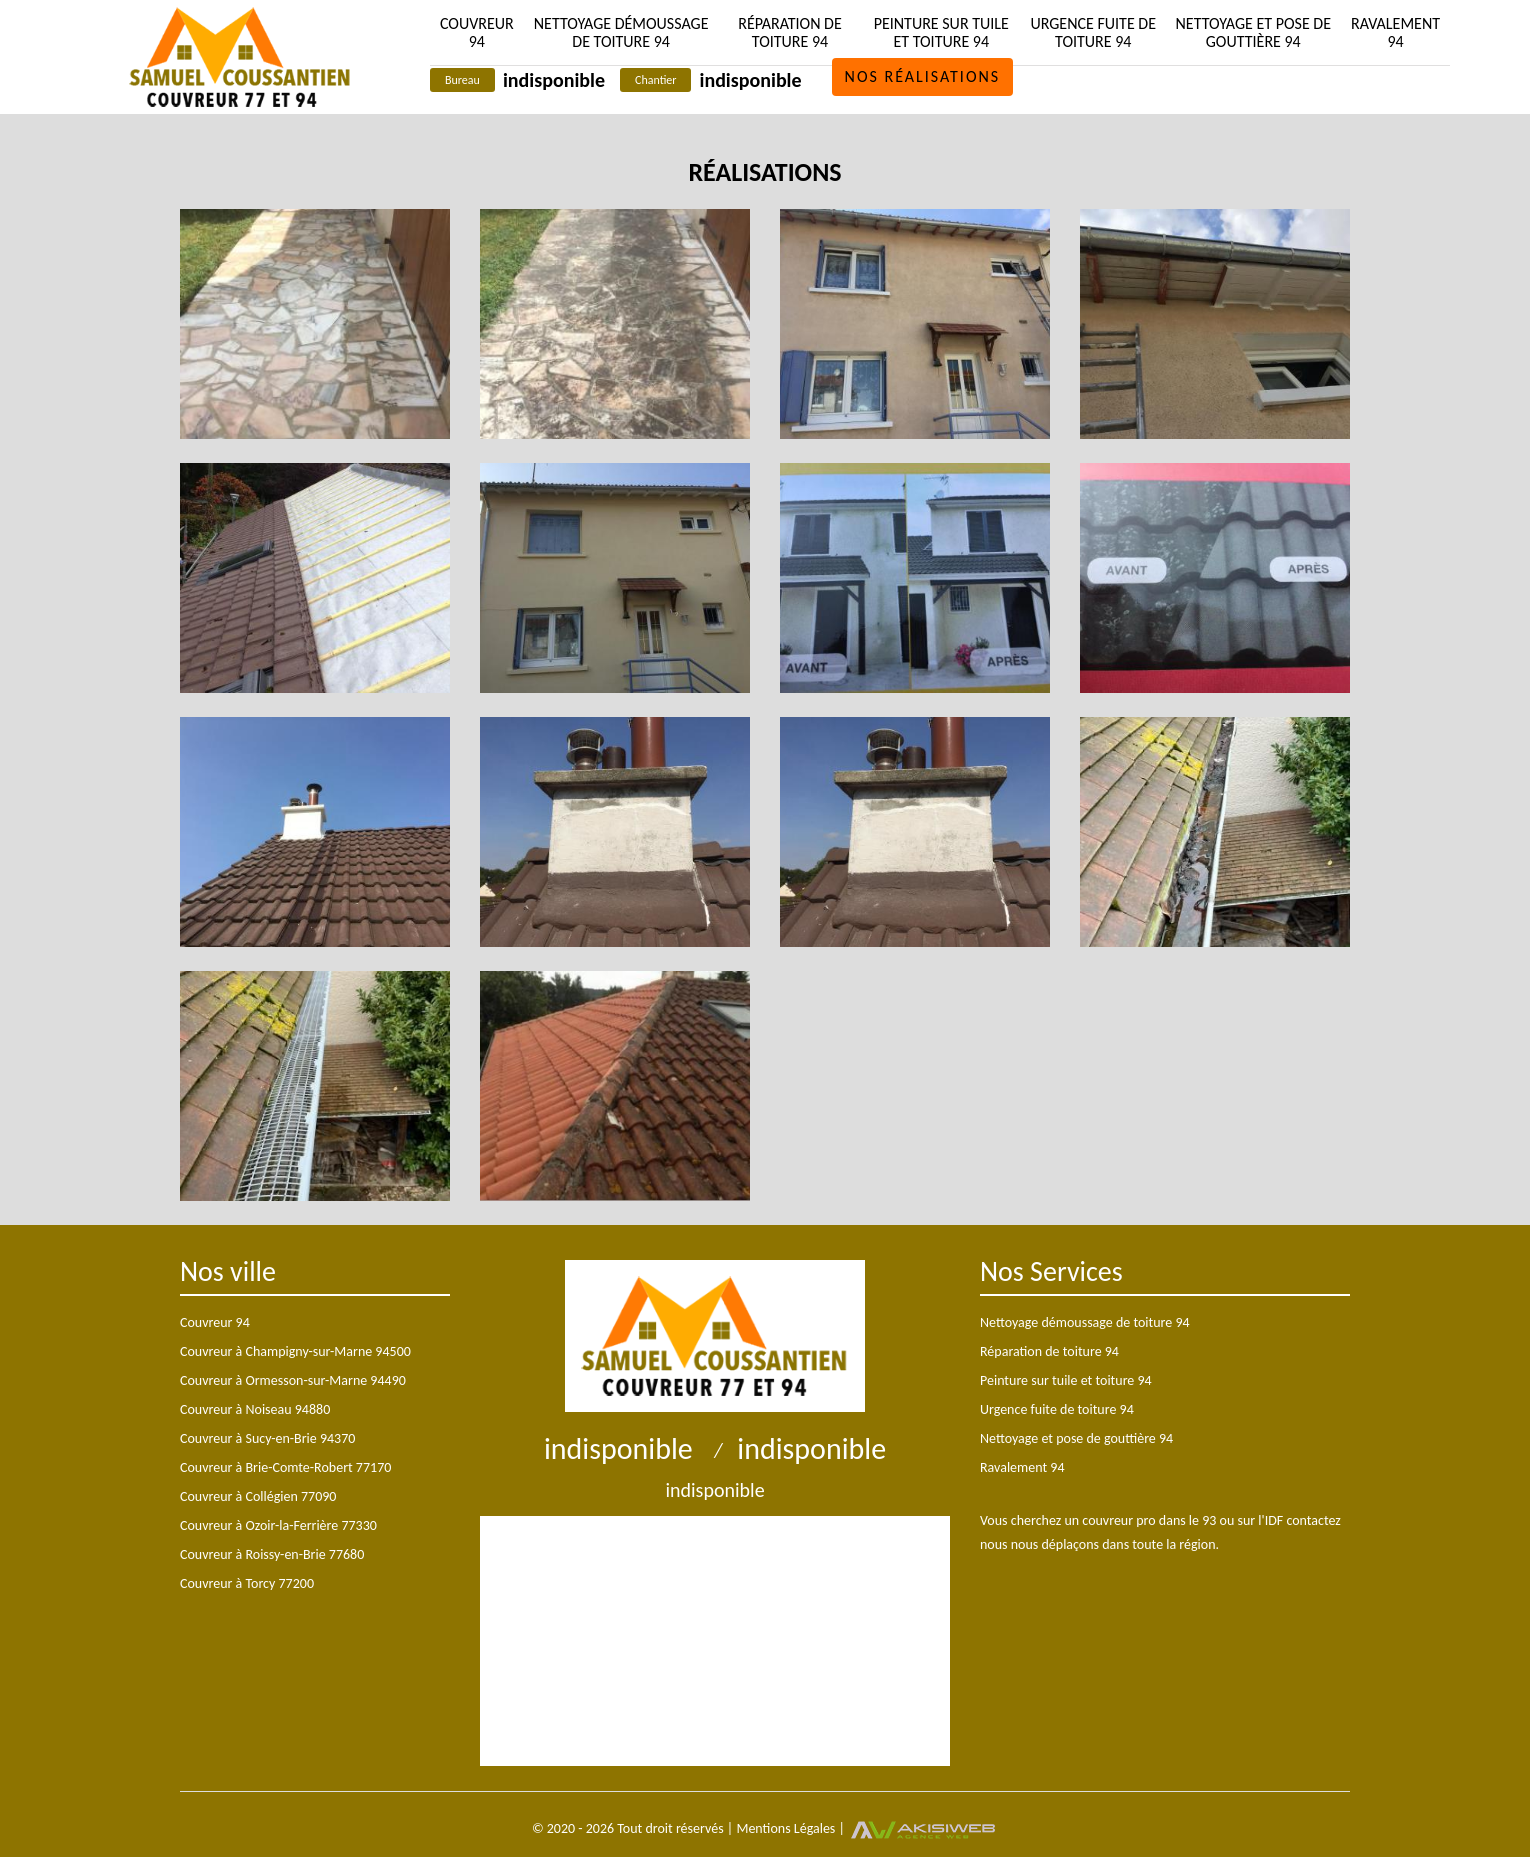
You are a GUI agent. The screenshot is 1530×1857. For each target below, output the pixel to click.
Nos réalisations (923, 76)
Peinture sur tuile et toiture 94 (941, 32)
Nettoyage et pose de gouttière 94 (1253, 32)
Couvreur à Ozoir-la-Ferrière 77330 (278, 1525)
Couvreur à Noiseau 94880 (255, 1409)
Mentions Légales (785, 1828)
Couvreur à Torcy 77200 (247, 1583)
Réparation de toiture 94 (790, 32)
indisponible (554, 80)
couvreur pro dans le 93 (1149, 1520)
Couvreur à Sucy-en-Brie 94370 (267, 1438)
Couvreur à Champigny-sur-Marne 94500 (295, 1351)
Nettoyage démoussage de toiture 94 (621, 32)
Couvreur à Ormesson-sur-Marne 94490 (293, 1380)
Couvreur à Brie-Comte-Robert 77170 (285, 1467)
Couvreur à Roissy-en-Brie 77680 (272, 1554)
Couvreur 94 (477, 32)
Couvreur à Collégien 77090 (258, 1496)
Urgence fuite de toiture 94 (1093, 32)
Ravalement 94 (1395, 32)
